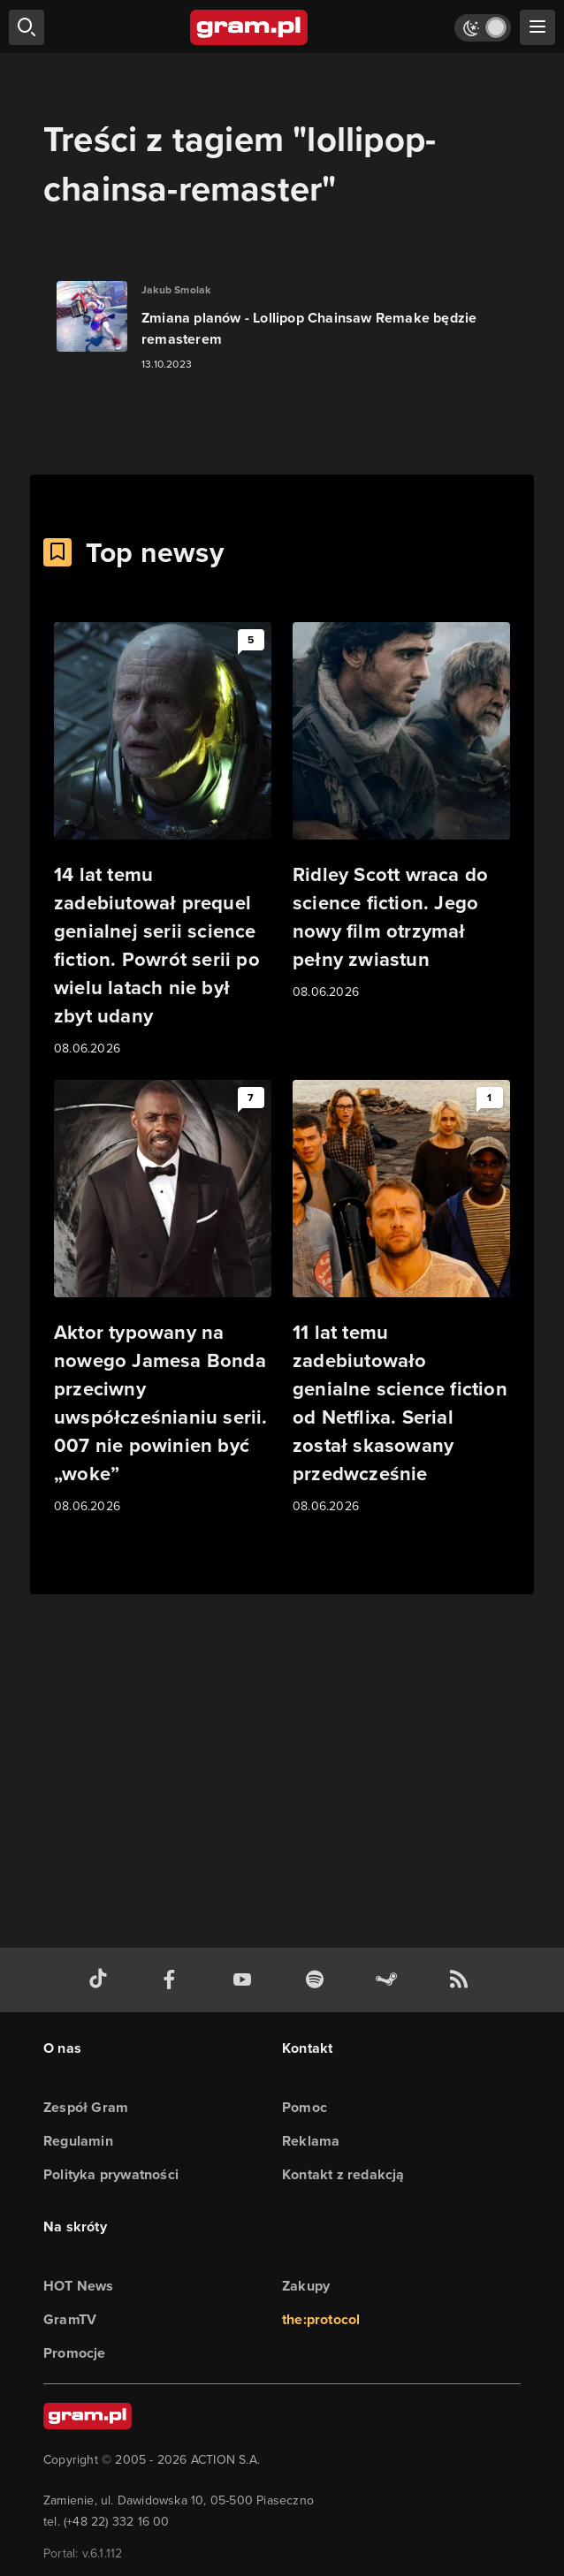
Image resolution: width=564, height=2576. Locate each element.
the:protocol (321, 2319)
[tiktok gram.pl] (102, 1980)
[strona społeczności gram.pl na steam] (390, 1980)
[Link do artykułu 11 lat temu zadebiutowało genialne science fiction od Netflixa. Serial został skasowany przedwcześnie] (401, 1298)
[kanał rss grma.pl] (462, 1980)
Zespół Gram (85, 2107)
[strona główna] (249, 27)
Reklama (310, 2141)
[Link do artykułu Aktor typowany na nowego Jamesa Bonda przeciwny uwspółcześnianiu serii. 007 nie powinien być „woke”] (162, 1298)
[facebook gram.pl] (173, 1980)
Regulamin (78, 2141)
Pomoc (304, 2107)
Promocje (74, 2353)
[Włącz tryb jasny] (482, 28)
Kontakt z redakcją (343, 2174)
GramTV (69, 2319)
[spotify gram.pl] (318, 1980)
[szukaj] (26, 27)
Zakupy (306, 2286)
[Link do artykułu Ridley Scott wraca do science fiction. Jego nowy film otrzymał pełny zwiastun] (401, 812)
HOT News (78, 2286)
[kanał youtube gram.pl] (246, 1980)
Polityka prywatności (111, 2174)
